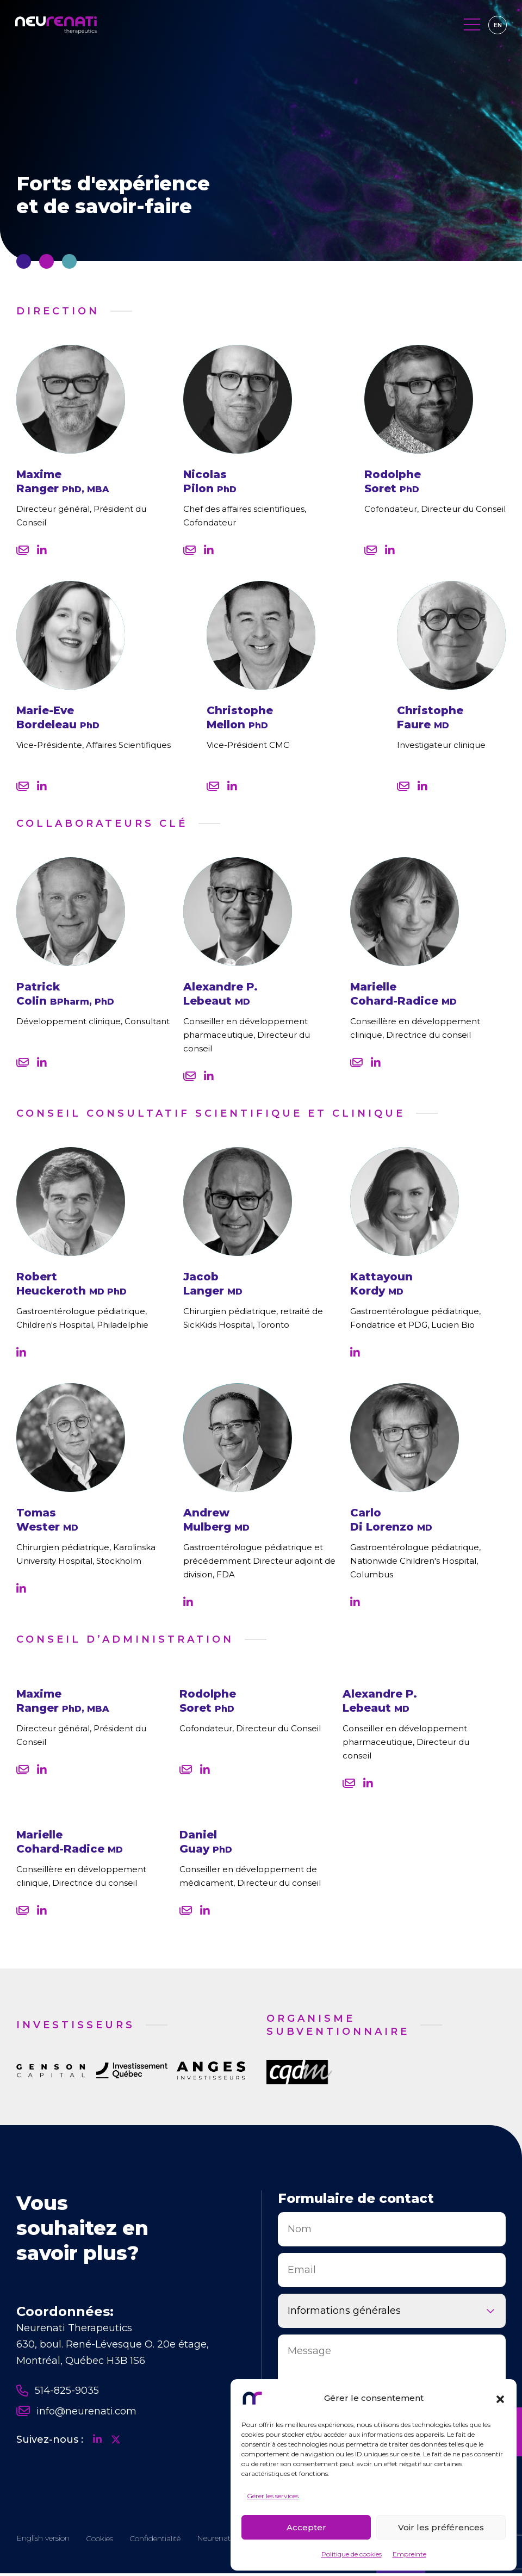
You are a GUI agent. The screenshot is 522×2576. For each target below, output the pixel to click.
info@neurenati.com (76, 2411)
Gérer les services (273, 2496)
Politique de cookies (351, 2554)
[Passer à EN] (496, 25)
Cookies (99, 2541)
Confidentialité (155, 2541)
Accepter (306, 2527)
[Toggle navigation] (471, 25)
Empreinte (409, 2554)
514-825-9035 (57, 2391)
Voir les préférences (441, 2527)
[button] (500, 2398)
